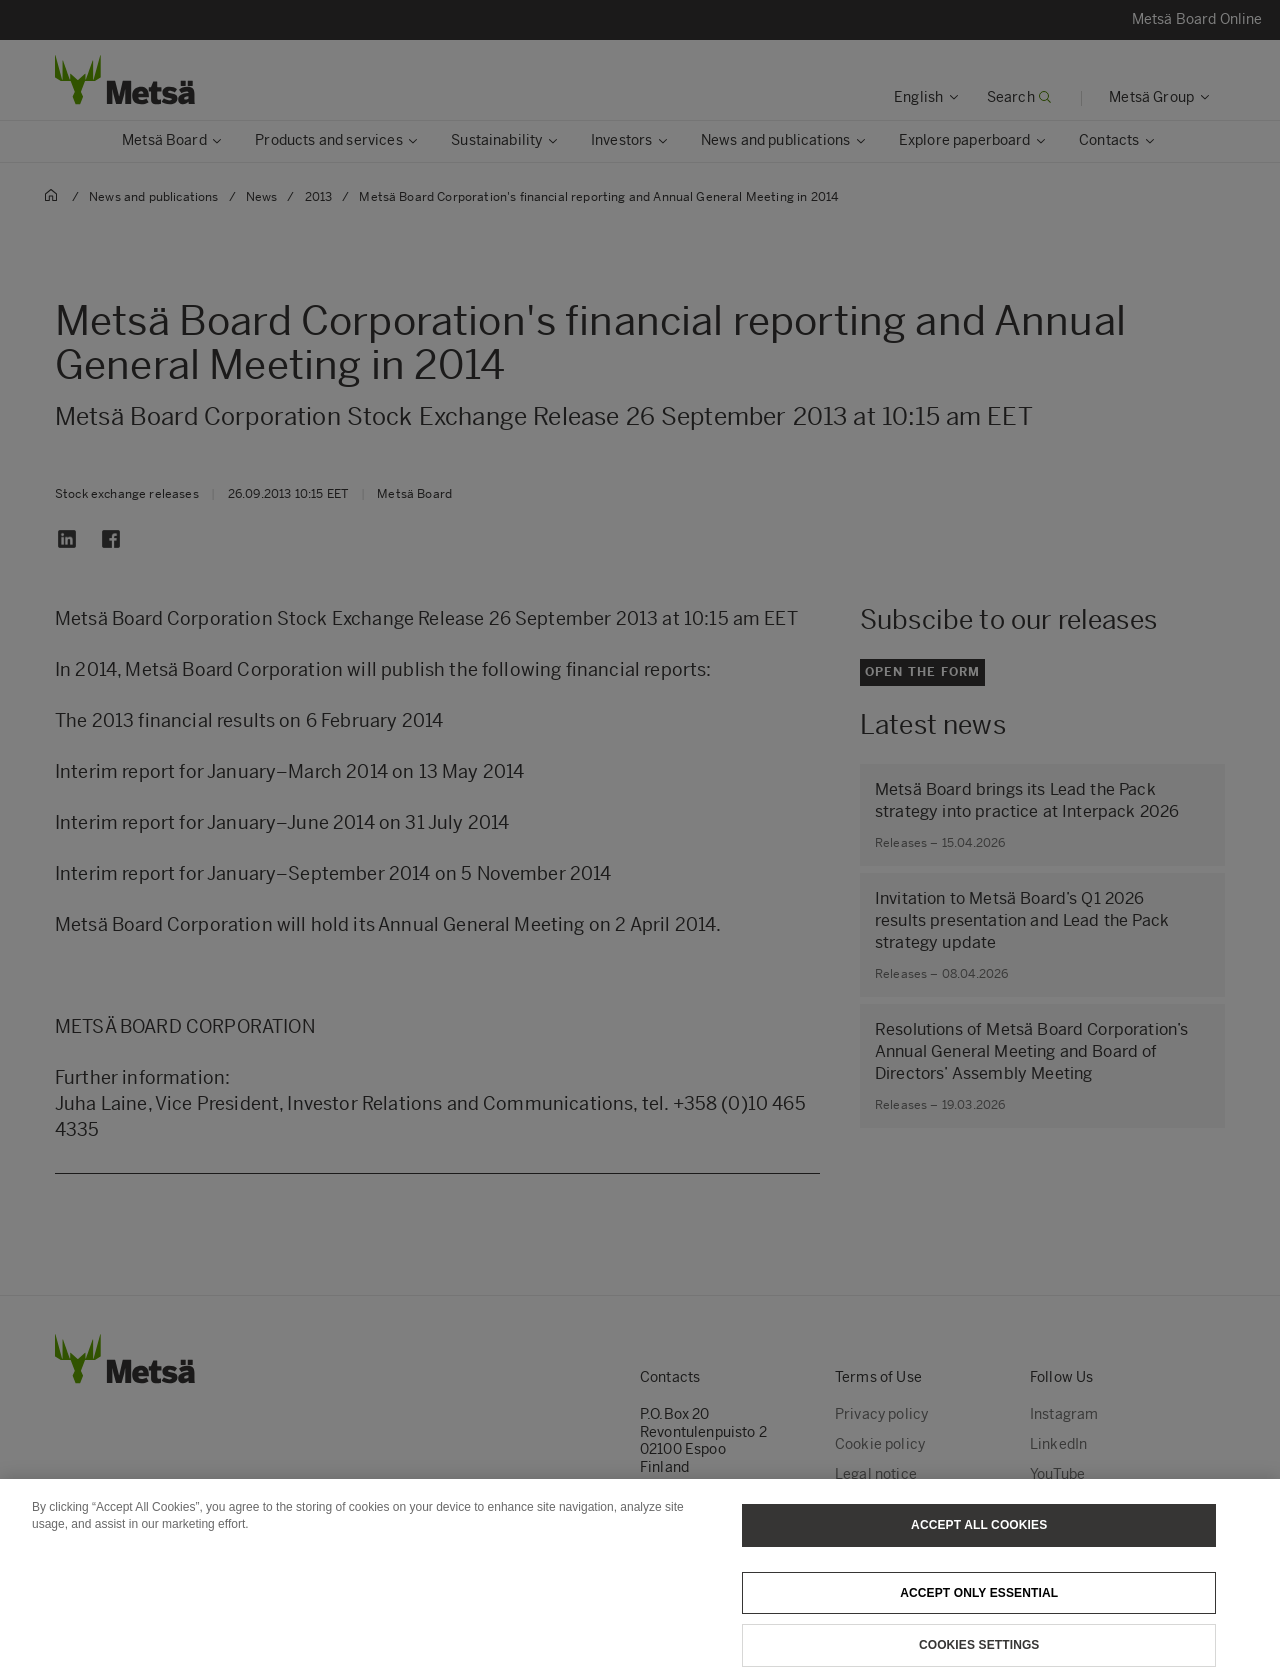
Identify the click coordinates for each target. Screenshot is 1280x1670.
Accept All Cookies (979, 1541)
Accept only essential (979, 1609)
